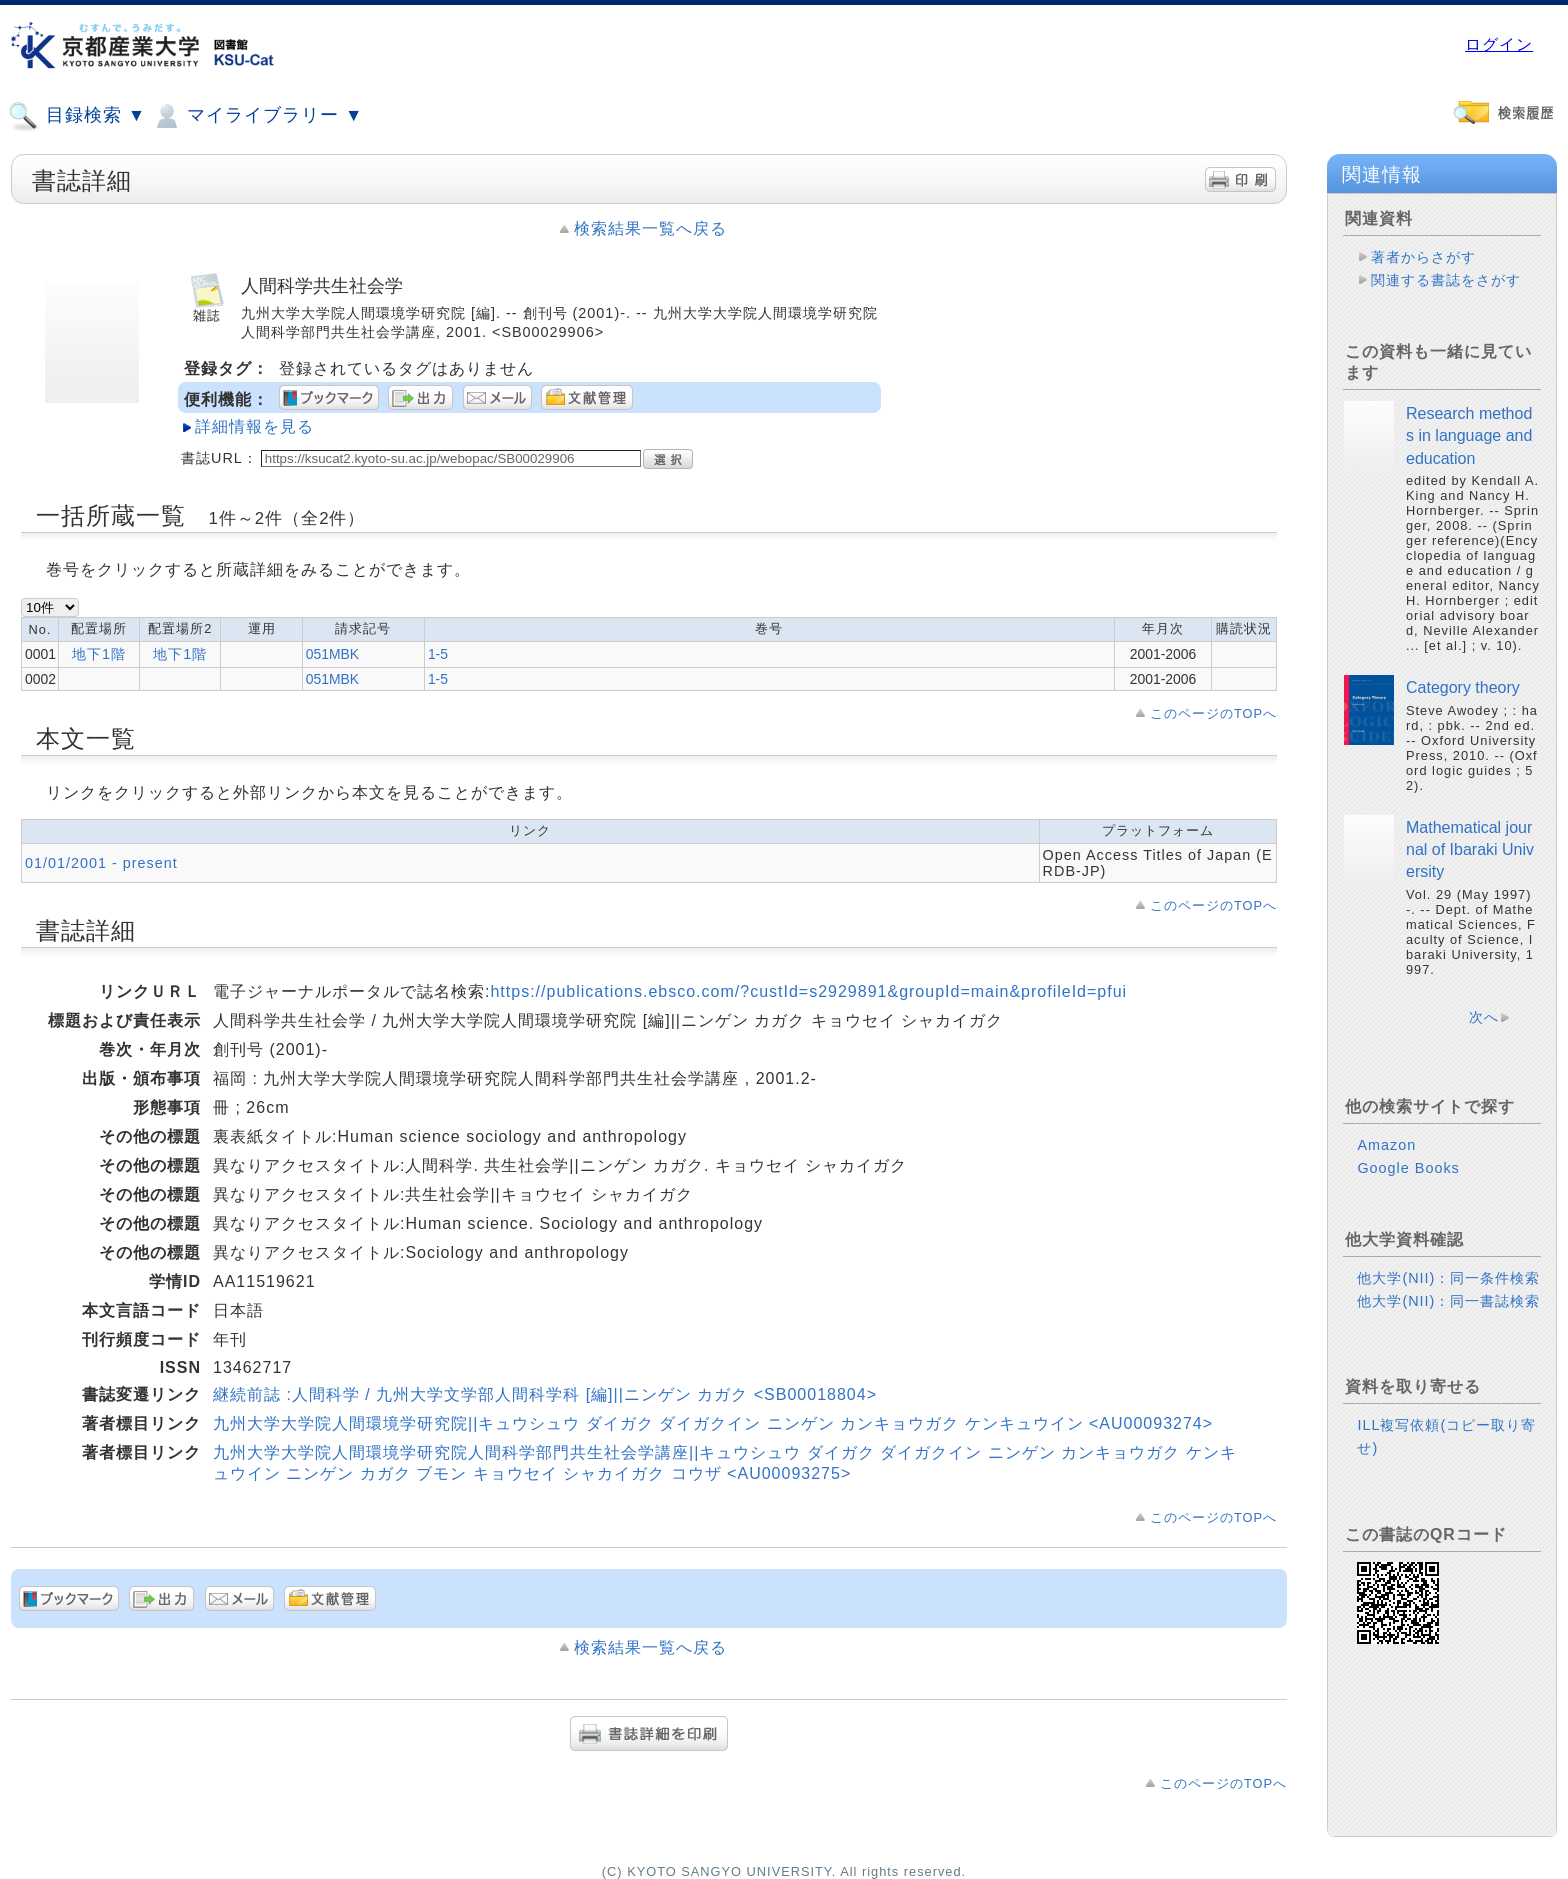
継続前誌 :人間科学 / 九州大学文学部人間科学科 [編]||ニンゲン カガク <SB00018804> (545, 1394)
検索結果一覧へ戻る (650, 228)
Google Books (1408, 1168)
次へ (1484, 1017)
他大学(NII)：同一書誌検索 (1448, 1301)
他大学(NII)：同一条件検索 (1448, 1278)
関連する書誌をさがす (1446, 280)
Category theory (1463, 687)
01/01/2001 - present (101, 863)
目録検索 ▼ (77, 116)
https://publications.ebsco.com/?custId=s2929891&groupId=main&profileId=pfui (808, 991)
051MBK (332, 654)
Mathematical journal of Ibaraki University (1470, 850)
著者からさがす (1423, 257)
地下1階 (99, 654)
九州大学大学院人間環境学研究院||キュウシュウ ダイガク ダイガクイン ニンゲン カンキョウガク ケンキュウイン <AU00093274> (713, 1423)
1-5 (438, 654)
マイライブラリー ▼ (257, 116)
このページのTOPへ (1213, 713)
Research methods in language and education (1469, 436)
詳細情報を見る (254, 426)
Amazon (1386, 1145)
